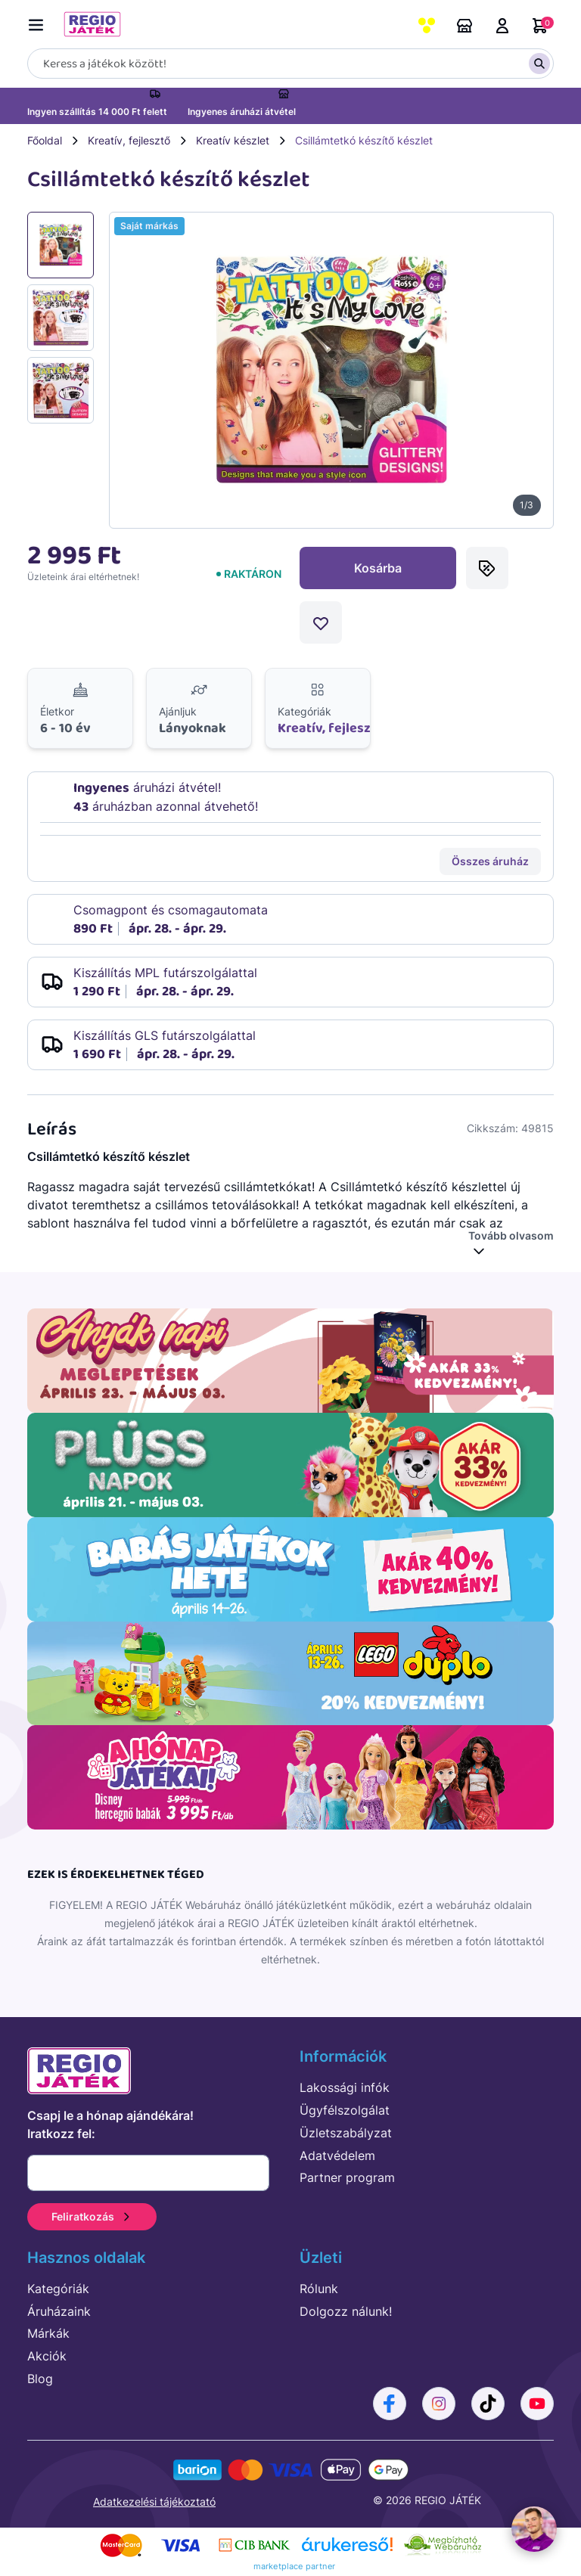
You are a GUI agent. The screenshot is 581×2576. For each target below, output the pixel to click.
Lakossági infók (345, 2087)
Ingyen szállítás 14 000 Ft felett (97, 111)
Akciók (47, 2355)
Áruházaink (464, 26)
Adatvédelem (337, 2155)
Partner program (347, 2177)
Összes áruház (490, 861)
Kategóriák (58, 2288)
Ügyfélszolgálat (345, 2110)
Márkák (48, 2333)
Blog (40, 2378)
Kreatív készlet (232, 140)
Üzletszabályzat (346, 2132)
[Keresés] (290, 63)
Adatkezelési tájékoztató (154, 2501)
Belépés (502, 26)
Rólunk (319, 2288)
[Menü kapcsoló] (39, 22)
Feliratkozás (91, 2216)
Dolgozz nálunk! (346, 2311)
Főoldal (44, 140)
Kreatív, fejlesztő (129, 140)
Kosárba (378, 568)
